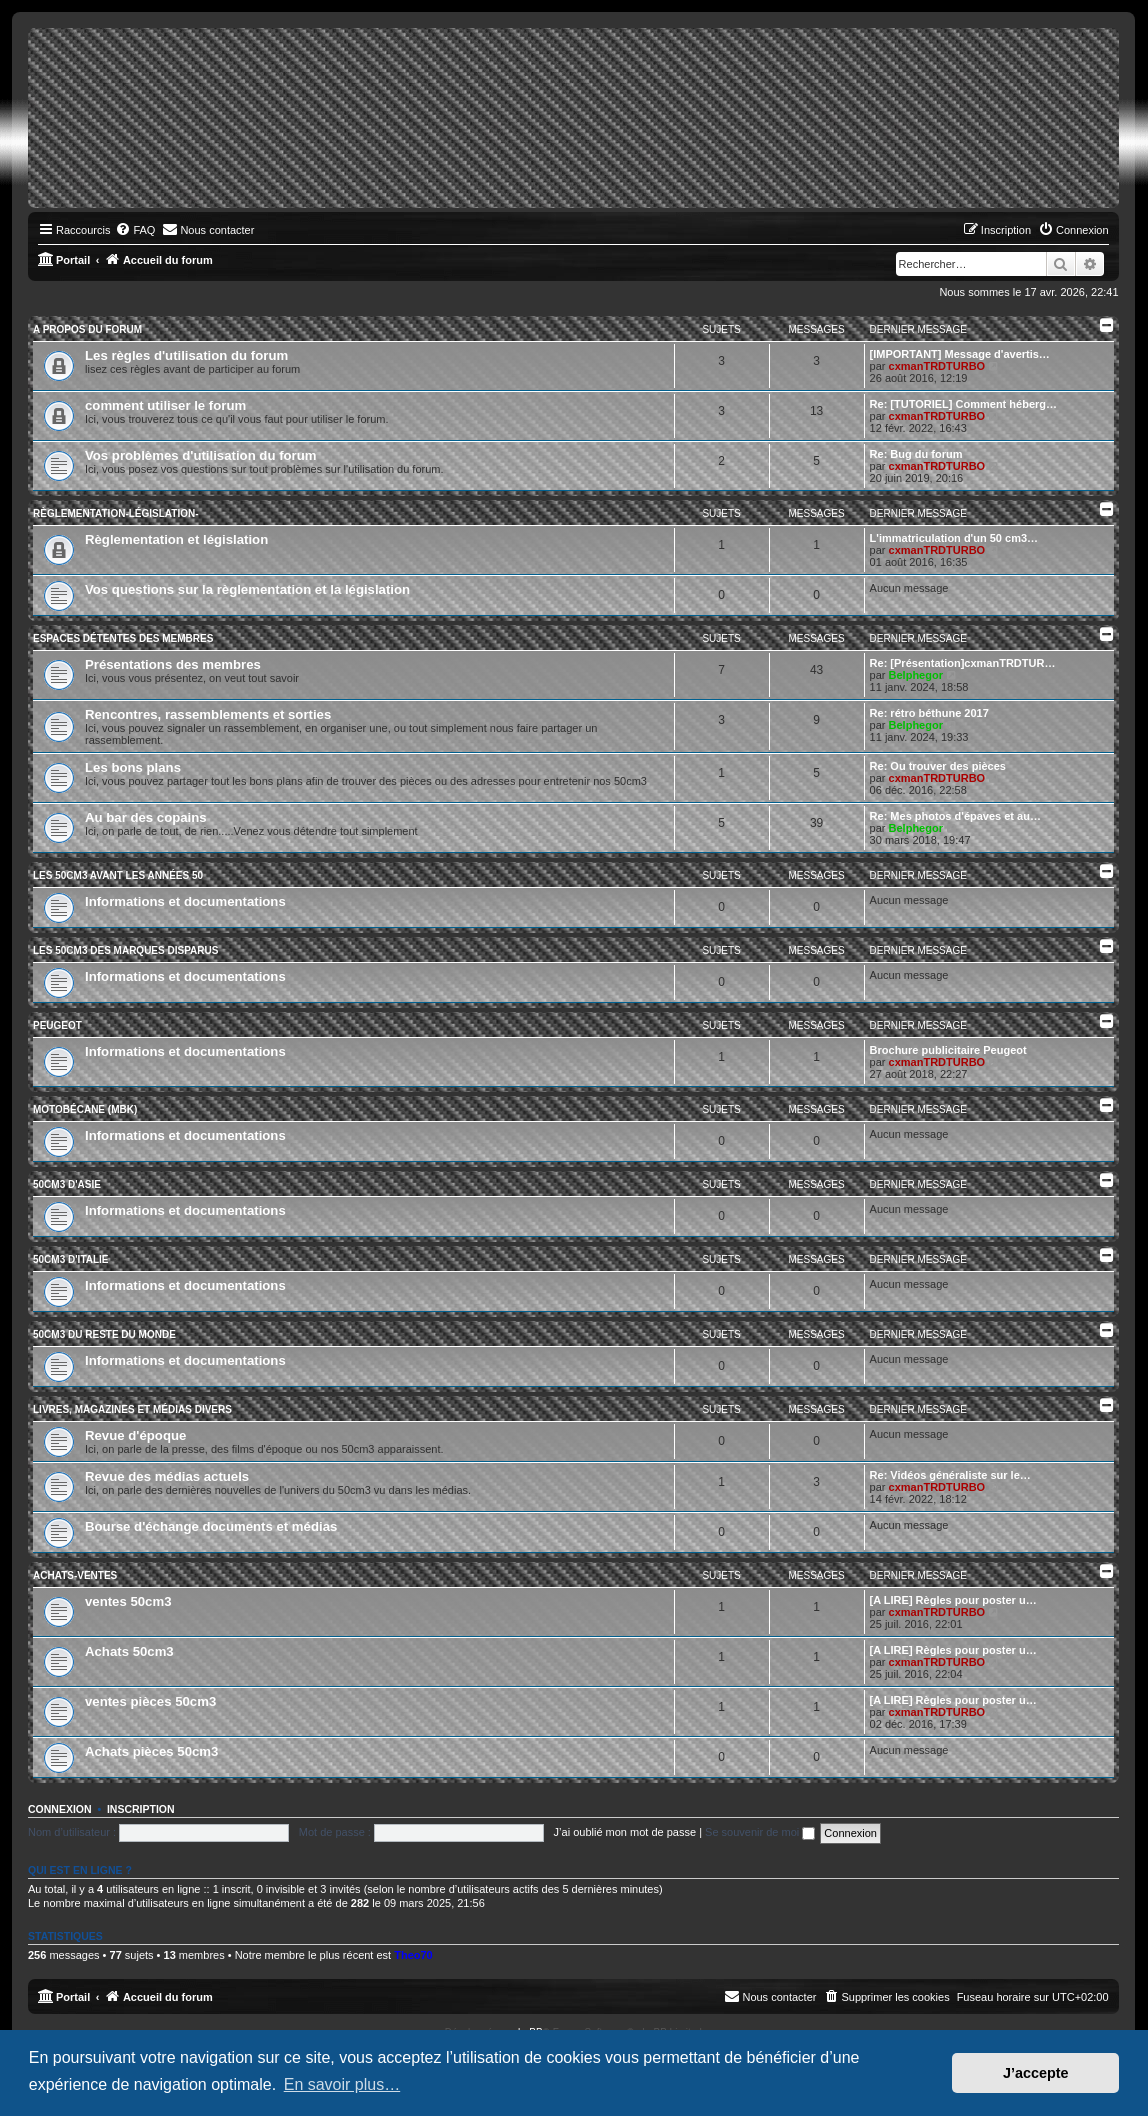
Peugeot (57, 1025)
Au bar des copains (146, 817)
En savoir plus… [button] (342, 2084)
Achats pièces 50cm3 (151, 1751)
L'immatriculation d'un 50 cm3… (954, 538)
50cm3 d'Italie (71, 1259)
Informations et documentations (185, 901)
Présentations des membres (173, 664)
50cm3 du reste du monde (104, 1334)
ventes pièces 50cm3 (150, 1701)
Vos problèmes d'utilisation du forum (201, 455)
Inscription (141, 1809)
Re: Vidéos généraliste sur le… (950, 1475)
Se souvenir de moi (760, 1832)
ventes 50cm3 (128, 1601)
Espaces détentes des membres (123, 638)
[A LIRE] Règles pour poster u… (953, 1600)
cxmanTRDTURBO (937, 366)
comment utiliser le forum (165, 405)
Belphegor (916, 675)
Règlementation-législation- (116, 513)
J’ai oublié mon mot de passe (625, 1832)
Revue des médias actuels (167, 1476)
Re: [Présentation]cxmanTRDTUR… (963, 663)
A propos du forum (87, 329)
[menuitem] (135, 230)
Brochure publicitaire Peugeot (948, 1050)
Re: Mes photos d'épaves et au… (955, 816)
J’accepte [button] (1036, 2073)
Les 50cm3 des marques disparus (125, 950)
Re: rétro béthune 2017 (929, 713)
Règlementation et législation (176, 539)
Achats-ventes (75, 1575)
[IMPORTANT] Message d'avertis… (960, 354)
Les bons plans (133, 767)
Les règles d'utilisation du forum (186, 355)
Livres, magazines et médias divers (132, 1409)
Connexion (60, 1809)
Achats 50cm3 (129, 1651)
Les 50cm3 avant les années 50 (118, 875)
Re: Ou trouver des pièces (938, 766)
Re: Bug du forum (916, 454)
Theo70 (413, 1955)
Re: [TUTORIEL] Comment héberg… (963, 404)
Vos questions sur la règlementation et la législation (247, 589)
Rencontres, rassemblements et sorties (208, 714)
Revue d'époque (135, 1435)
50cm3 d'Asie (67, 1184)
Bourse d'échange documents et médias (211, 1526)
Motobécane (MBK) (85, 1109)
